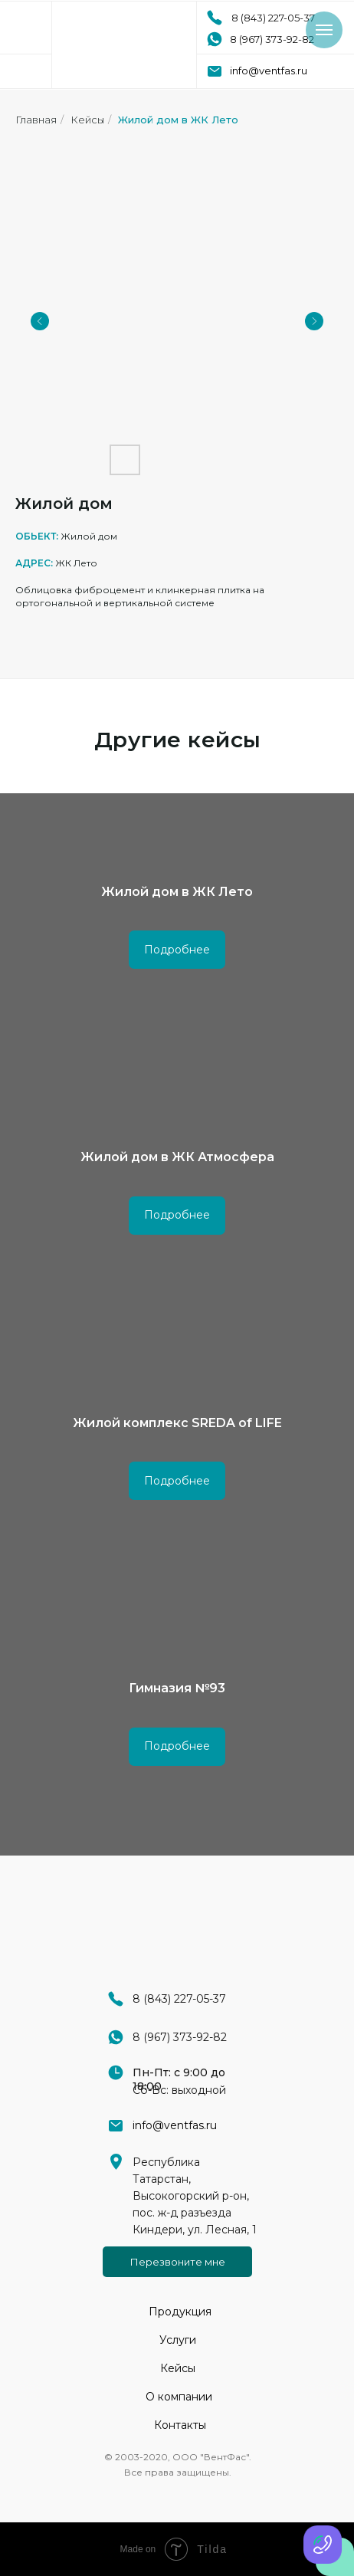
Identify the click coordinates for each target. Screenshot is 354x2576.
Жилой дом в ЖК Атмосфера (177, 1157)
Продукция (180, 2311)
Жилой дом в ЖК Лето (178, 119)
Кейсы (87, 119)
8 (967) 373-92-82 (272, 39)
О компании (179, 2397)
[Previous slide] (40, 321)
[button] (177, 2261)
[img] (124, 44)
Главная (36, 119)
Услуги (177, 2340)
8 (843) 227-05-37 (273, 17)
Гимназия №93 (177, 1688)
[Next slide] (314, 321)
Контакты (180, 2425)
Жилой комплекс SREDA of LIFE (177, 1423)
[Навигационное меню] (324, 30)
